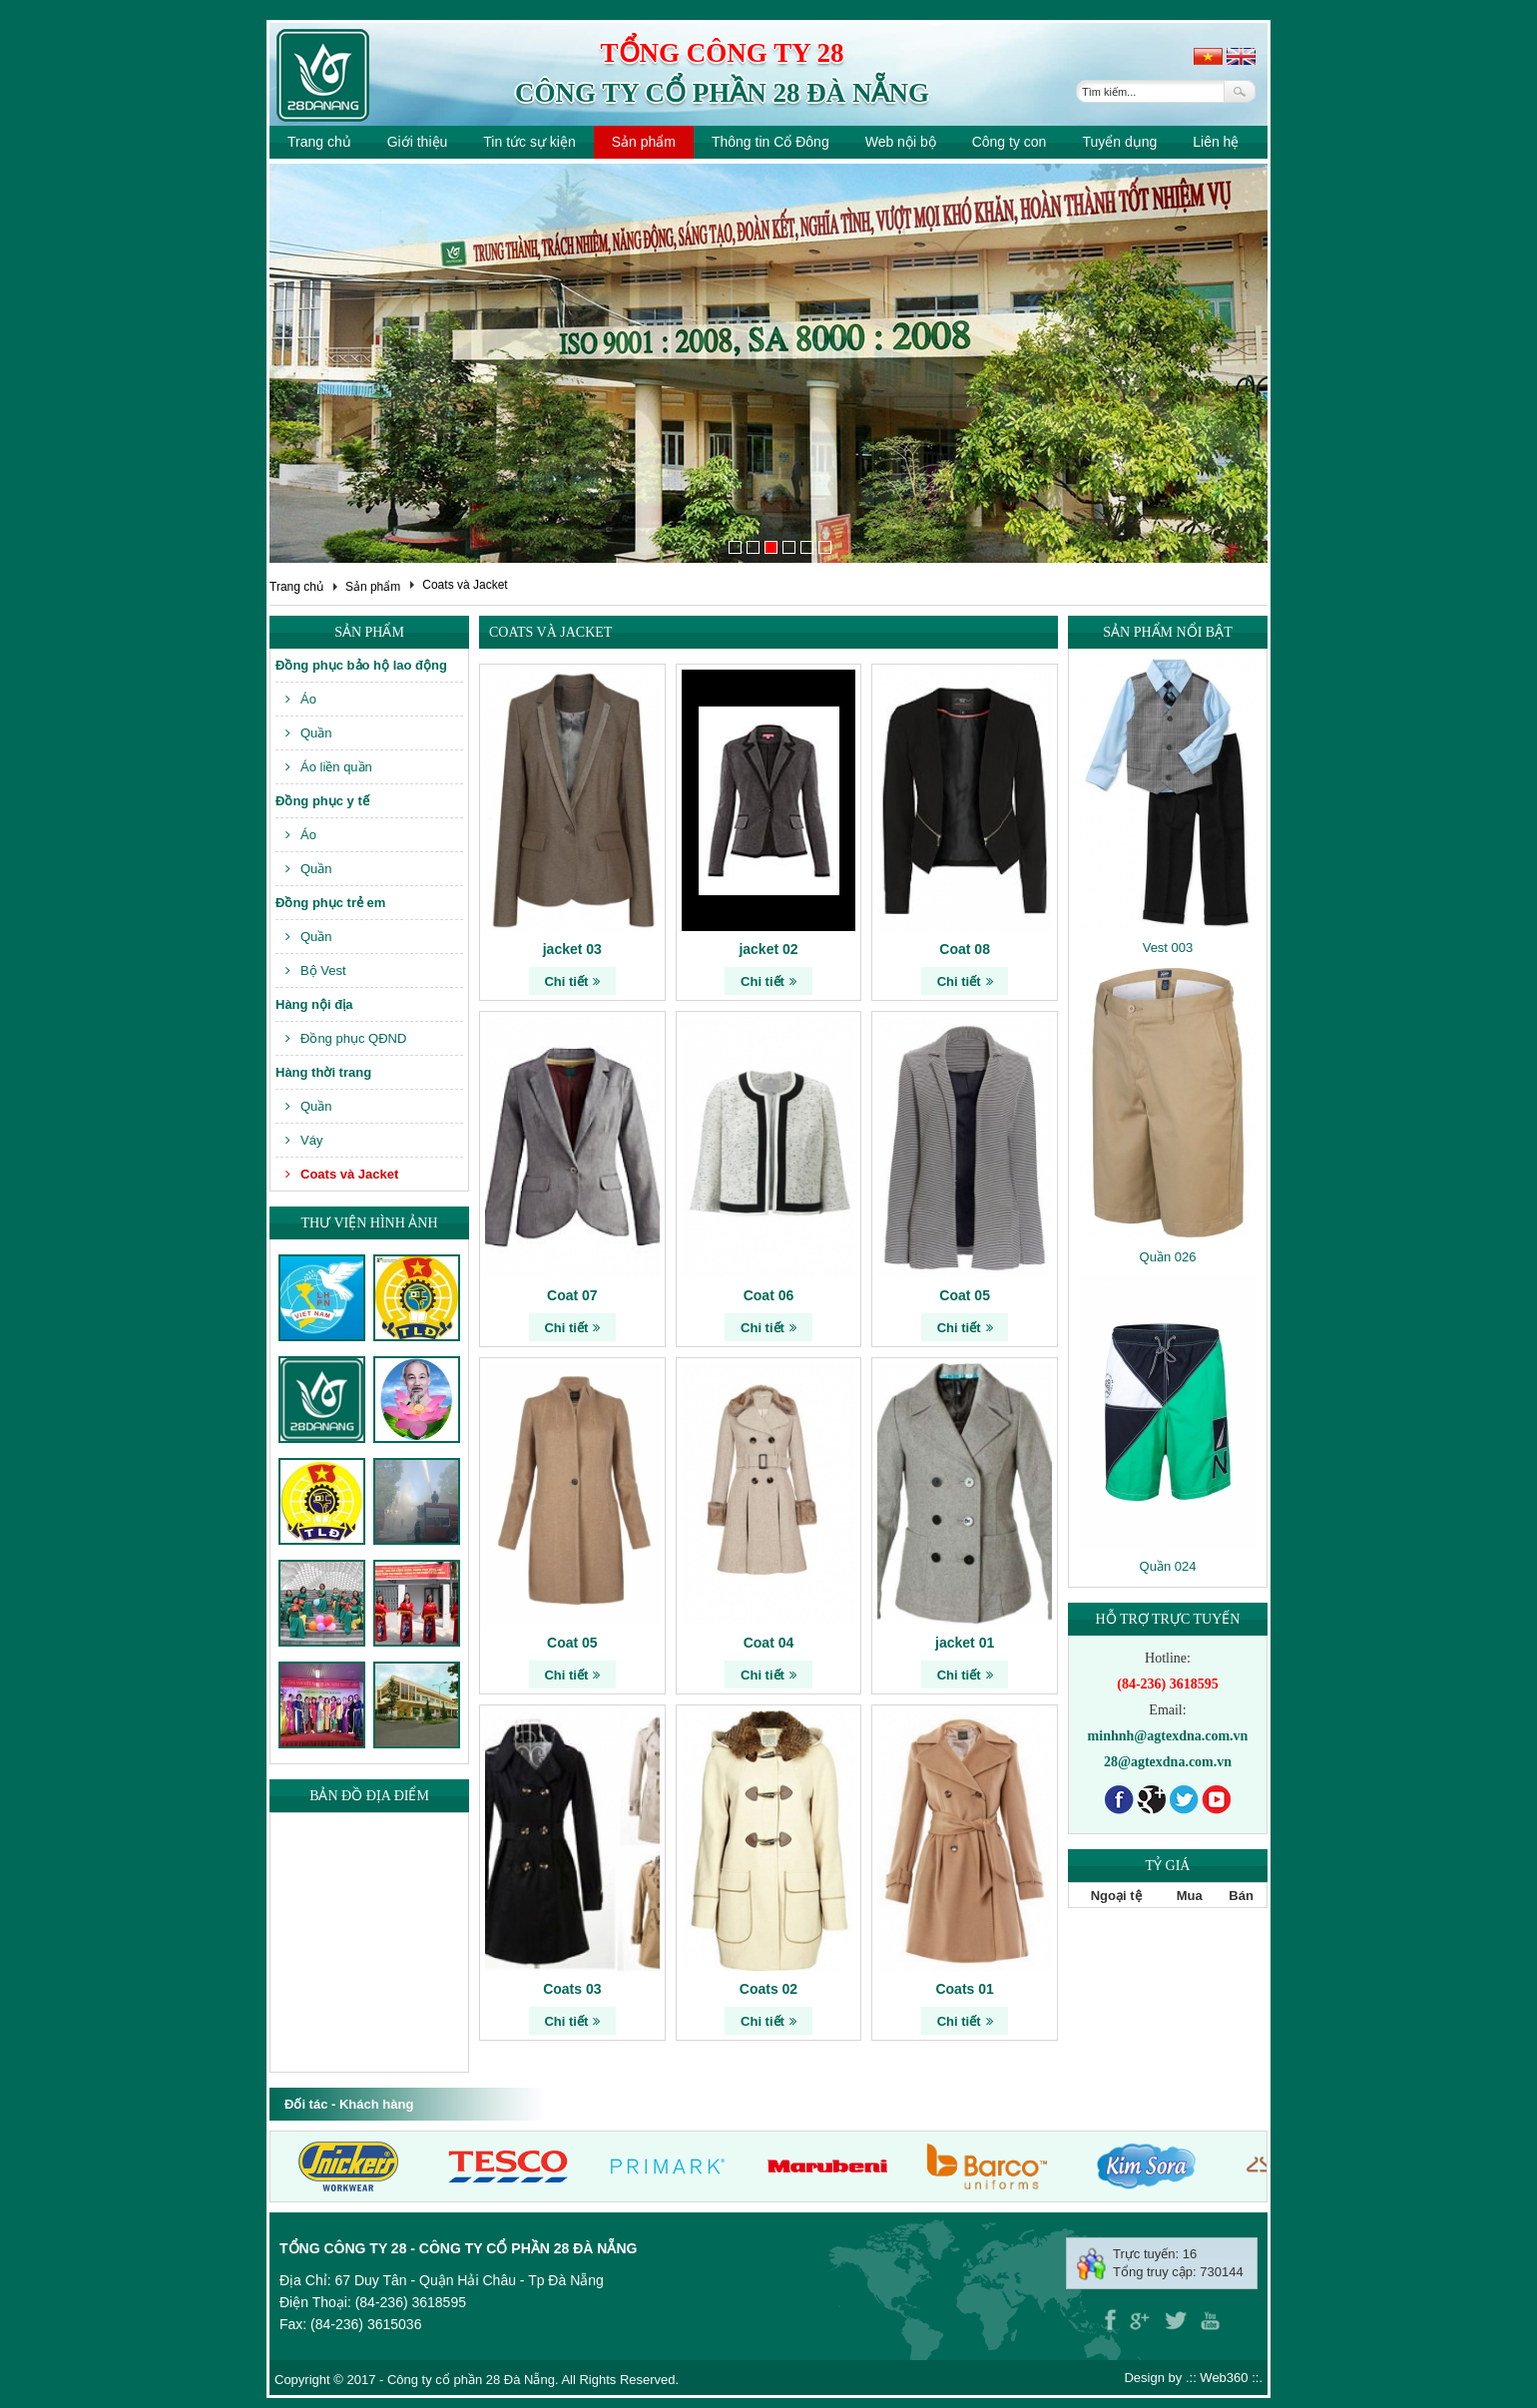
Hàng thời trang (323, 1072)
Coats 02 (768, 1989)
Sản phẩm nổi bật (1167, 632)
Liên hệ (1216, 142)
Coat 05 (964, 1295)
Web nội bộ (900, 142)
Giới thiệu (417, 142)
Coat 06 (769, 1295)
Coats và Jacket (464, 585)
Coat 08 (964, 949)
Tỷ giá (1168, 1865)
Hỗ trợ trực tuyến (1168, 1619)
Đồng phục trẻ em (330, 902)
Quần (308, 732)
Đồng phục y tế (322, 800)
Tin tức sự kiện (529, 142)
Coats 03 (572, 1989)
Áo (300, 699)
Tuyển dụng (1119, 142)
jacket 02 (768, 949)
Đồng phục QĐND (345, 1038)
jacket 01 (964, 1643)
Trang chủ (319, 142)
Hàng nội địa (313, 1004)
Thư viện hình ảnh (368, 1222)
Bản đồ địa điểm (369, 1795)
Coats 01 (964, 1989)
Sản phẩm (644, 142)
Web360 (1224, 2377)
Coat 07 (572, 1295)
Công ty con (1009, 142)
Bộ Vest (315, 970)
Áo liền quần (328, 766)
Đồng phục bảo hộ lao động (361, 665)
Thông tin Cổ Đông (770, 142)
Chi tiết (572, 981)
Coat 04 (769, 1643)
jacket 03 (572, 949)
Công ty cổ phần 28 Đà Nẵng (722, 93)
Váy (303, 1140)
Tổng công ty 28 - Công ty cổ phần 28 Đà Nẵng (458, 2248)
